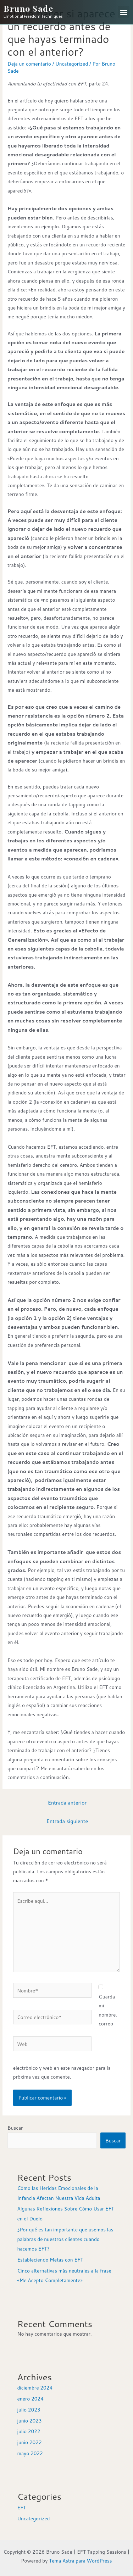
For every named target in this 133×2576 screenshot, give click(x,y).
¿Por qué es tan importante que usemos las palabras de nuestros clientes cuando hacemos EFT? (65, 2239)
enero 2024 (30, 2398)
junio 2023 (29, 2420)
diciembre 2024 (34, 2387)
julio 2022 (28, 2431)
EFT (21, 2507)
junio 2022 (29, 2442)
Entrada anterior (67, 1802)
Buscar (15, 2127)
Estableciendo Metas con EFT (50, 2259)
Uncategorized (71, 63)
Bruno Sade (28, 8)
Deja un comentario (29, 63)
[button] (123, 12)
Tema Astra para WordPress (80, 2560)
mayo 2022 (30, 2453)
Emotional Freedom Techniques (33, 16)
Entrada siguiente (67, 1821)
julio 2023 (28, 2409)
